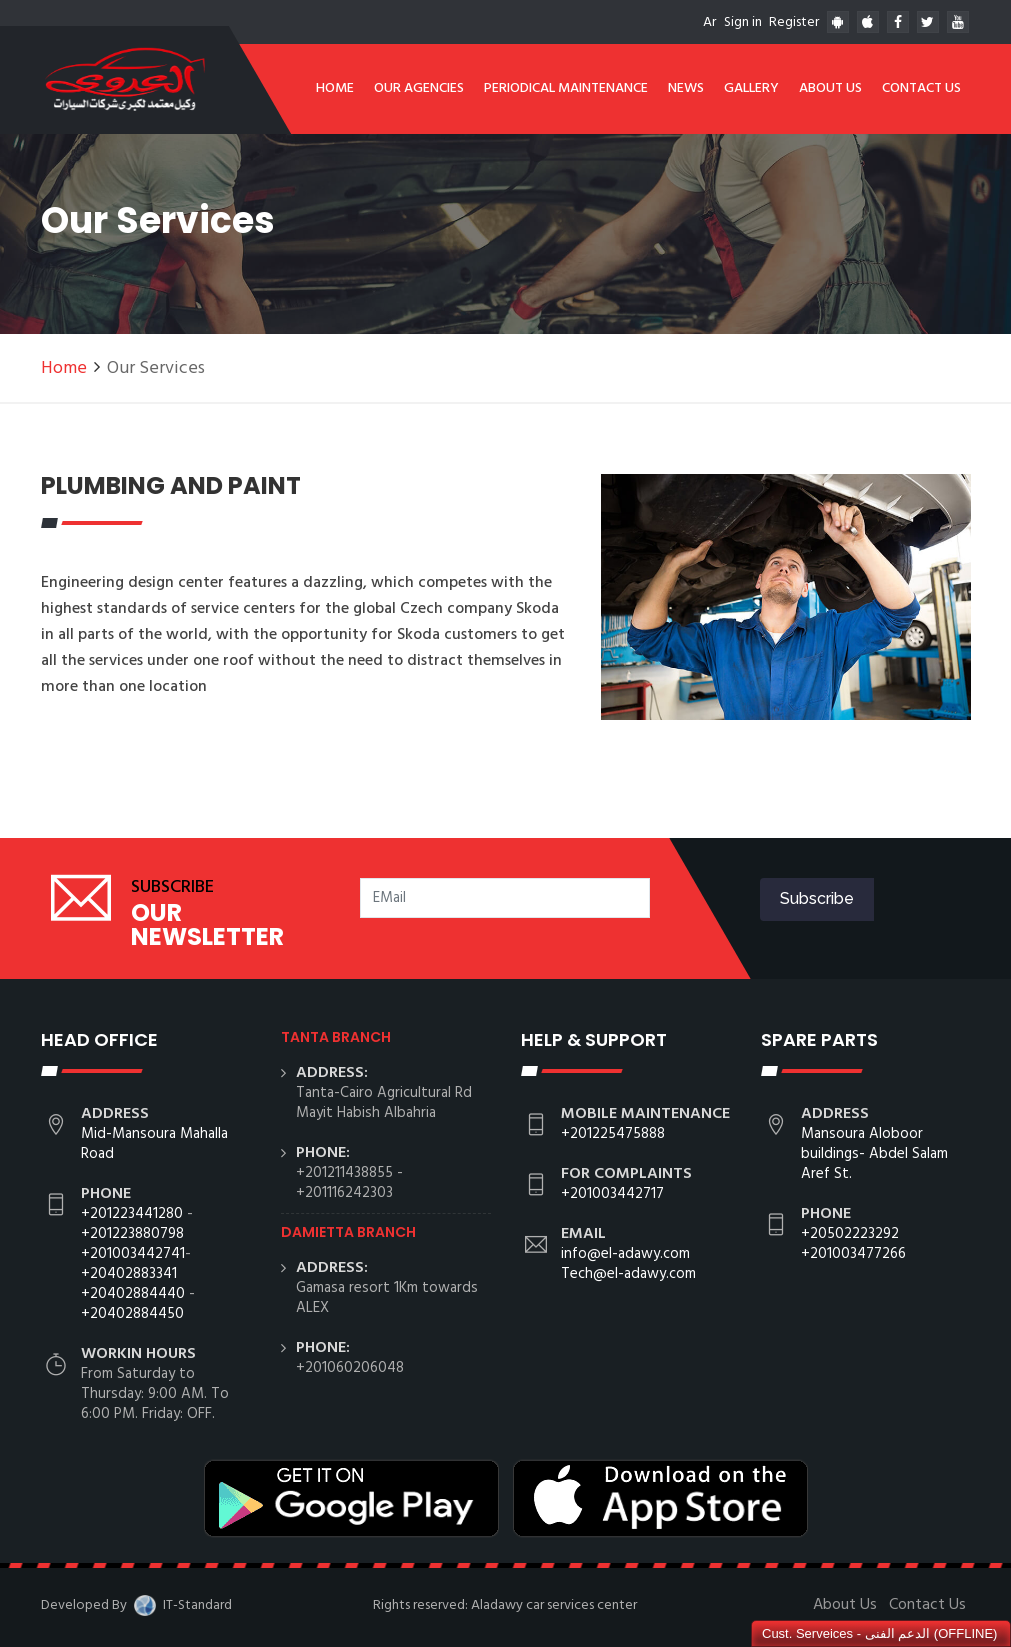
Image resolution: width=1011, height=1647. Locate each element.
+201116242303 (344, 1193)
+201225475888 (613, 1134)
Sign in (743, 22)
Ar (709, 22)
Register (794, 22)
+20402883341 (129, 1274)
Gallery (751, 88)
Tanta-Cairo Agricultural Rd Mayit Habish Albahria (384, 1103)
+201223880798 (132, 1234)
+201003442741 (133, 1254)
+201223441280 (132, 1214)
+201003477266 (853, 1254)
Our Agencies (419, 88)
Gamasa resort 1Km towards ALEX (387, 1298)
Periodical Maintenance (566, 88)
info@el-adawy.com (625, 1254)
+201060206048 (350, 1368)
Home (335, 88)
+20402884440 (133, 1294)
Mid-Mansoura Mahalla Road (154, 1144)
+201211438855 (344, 1173)
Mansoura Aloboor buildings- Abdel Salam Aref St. (874, 1154)
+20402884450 (132, 1314)
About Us (830, 88)
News (686, 88)
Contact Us (921, 88)
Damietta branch (348, 1232)
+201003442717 (612, 1194)
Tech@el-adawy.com (628, 1274)
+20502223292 (850, 1234)
